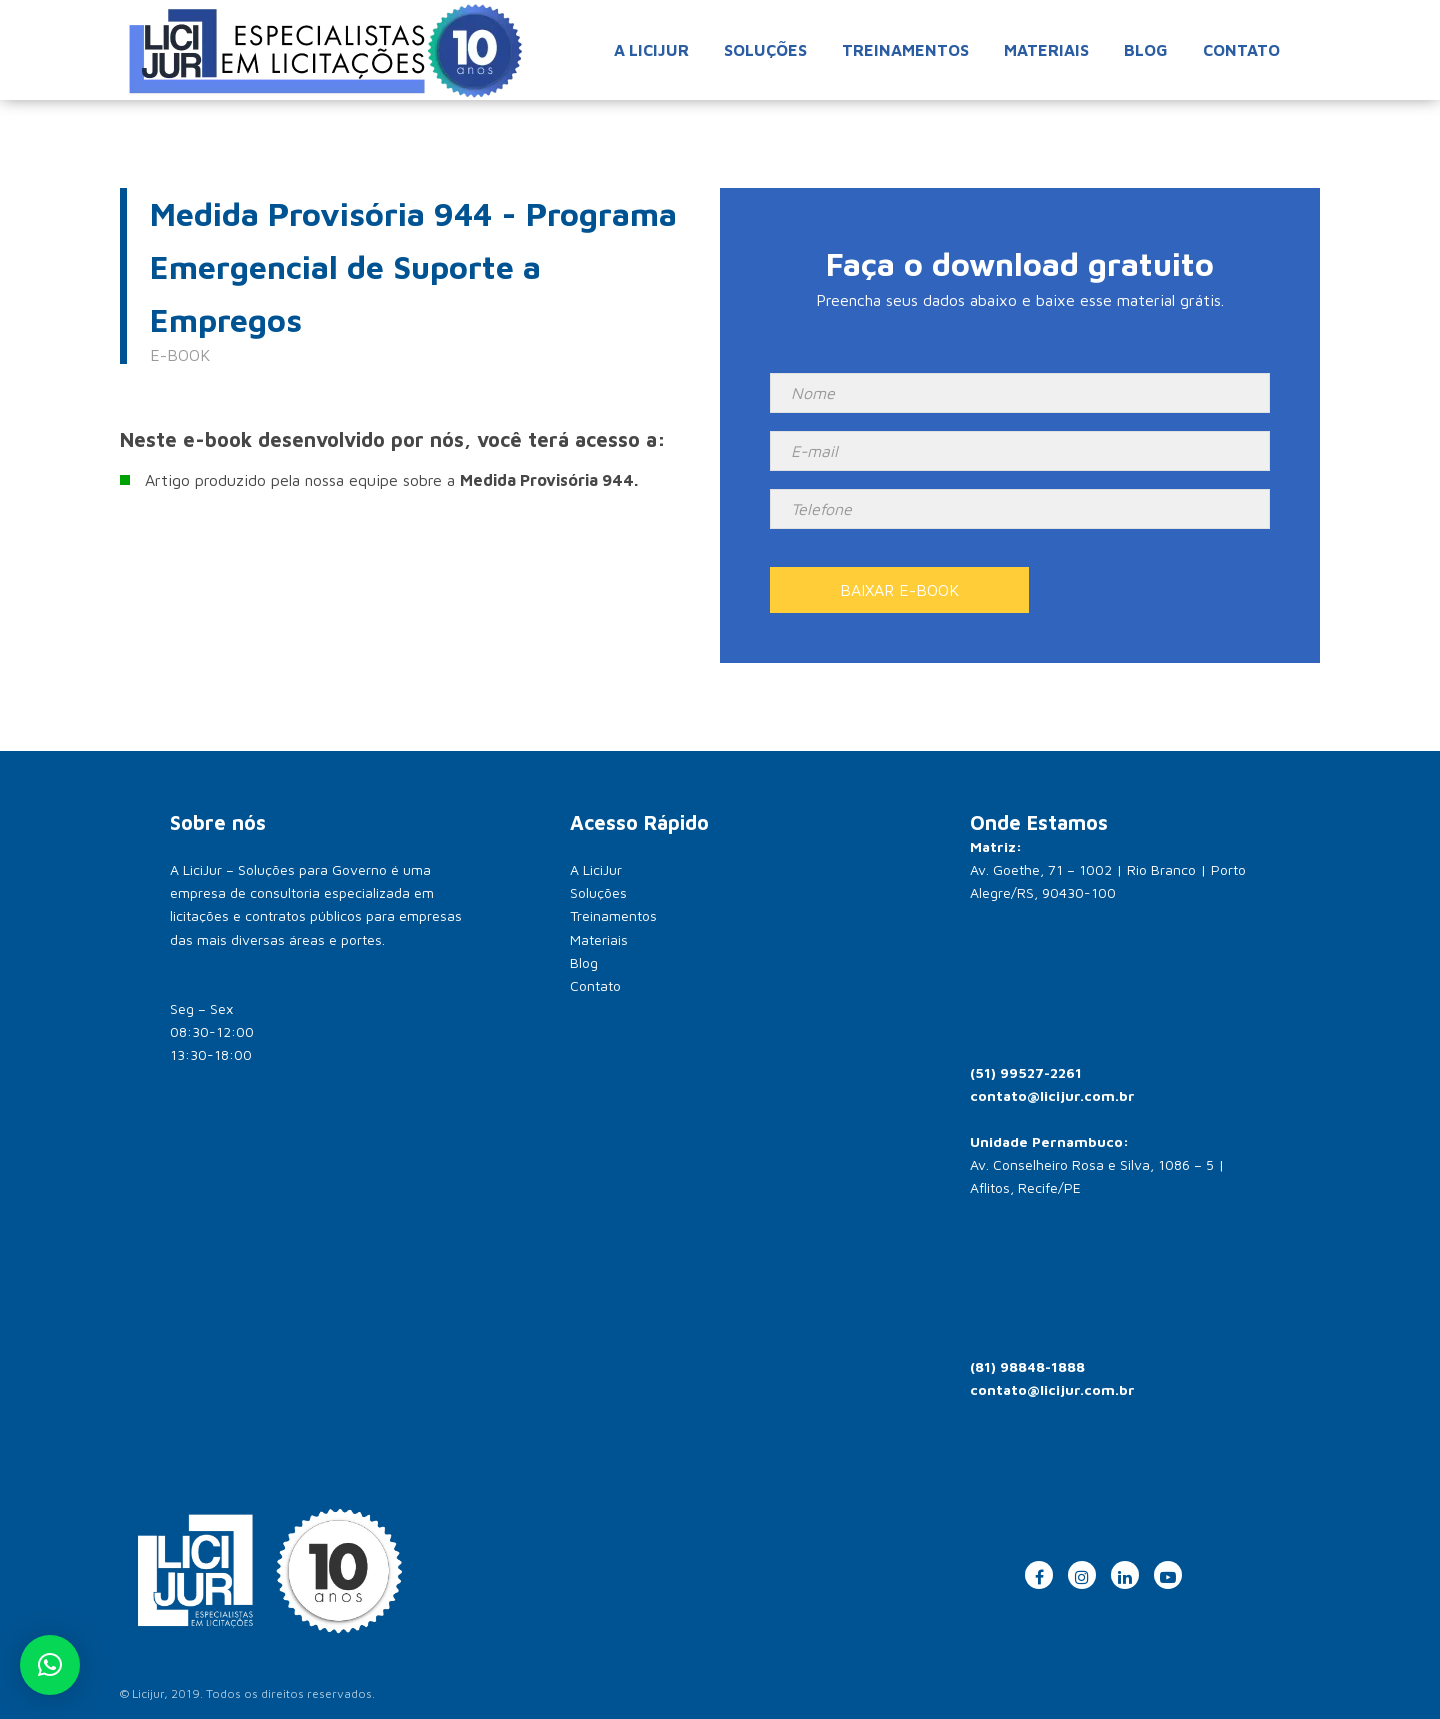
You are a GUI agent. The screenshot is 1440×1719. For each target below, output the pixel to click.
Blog (1146, 50)
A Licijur (651, 50)
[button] (50, 1665)
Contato (1241, 50)
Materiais (1046, 50)
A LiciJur (596, 869)
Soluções (765, 50)
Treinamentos (905, 50)
